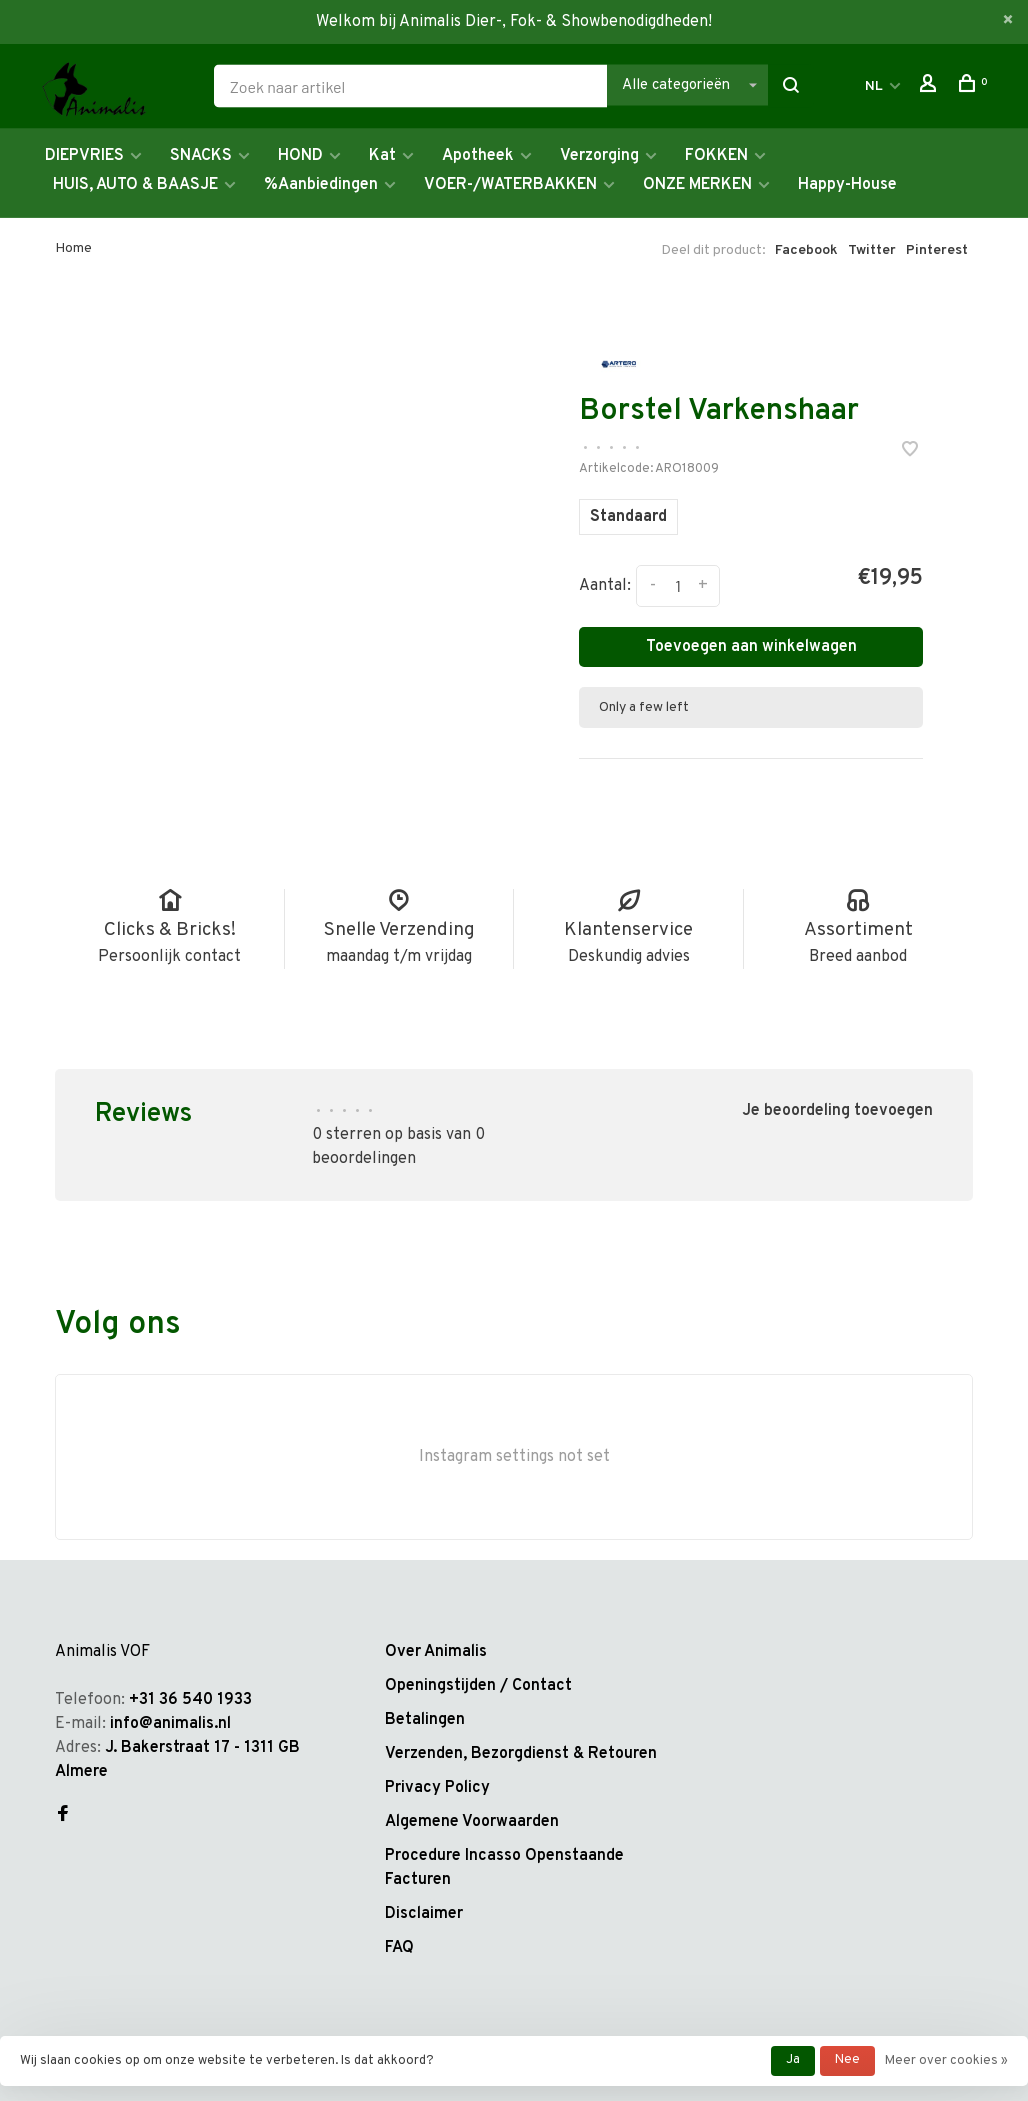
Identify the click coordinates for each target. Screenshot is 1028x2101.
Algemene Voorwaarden (472, 1822)
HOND (300, 156)
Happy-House (847, 185)
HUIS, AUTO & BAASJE (135, 185)
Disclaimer (424, 1914)
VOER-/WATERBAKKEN (510, 185)
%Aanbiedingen (321, 185)
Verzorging (599, 156)
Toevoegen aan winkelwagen (751, 647)
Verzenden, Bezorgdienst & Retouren (521, 1754)
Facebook (806, 250)
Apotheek (478, 156)
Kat (382, 156)
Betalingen (425, 1720)
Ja (793, 2060)
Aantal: (605, 586)
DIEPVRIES (84, 156)
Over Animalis (436, 1652)
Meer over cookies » (946, 2061)
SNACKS (201, 156)
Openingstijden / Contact (478, 1686)
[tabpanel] (314, 493)
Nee (847, 2060)
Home (73, 248)
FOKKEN (716, 156)
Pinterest (937, 250)
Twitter (872, 250)
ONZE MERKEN (697, 185)
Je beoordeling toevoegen (837, 1111)
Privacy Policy (437, 1788)
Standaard (628, 517)
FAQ (399, 1948)
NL (874, 86)
